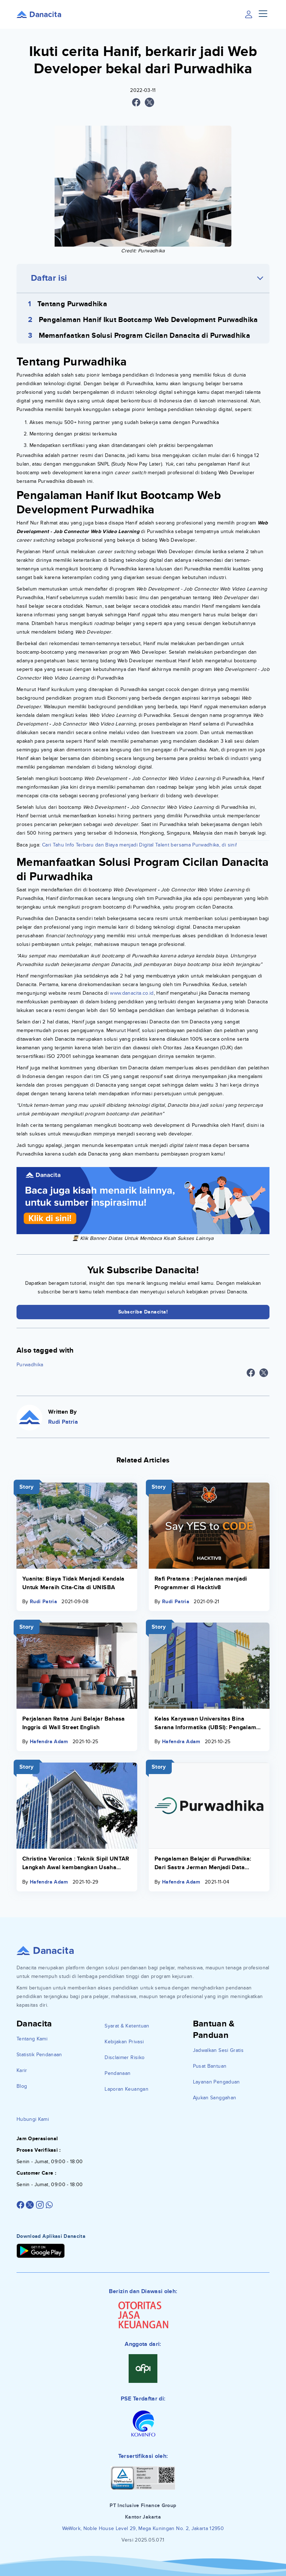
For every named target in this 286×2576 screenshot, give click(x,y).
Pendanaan (117, 2073)
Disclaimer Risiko (124, 2057)
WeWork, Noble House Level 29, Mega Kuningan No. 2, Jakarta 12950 (143, 2528)
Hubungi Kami (33, 2119)
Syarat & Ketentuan (127, 2026)
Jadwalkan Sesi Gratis (218, 2050)
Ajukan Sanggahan (214, 2098)
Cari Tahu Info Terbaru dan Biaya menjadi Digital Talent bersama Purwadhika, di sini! (139, 845)
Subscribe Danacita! (143, 1312)
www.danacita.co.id (131, 993)
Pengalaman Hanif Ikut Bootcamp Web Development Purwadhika (148, 320)
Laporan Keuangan (126, 2089)
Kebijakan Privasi (124, 2042)
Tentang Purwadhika (72, 304)
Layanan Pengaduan (216, 2082)
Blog (22, 2086)
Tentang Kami (32, 2039)
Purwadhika (30, 1365)
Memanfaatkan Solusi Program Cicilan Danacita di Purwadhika (144, 335)
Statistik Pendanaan (39, 2055)
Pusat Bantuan (210, 2066)
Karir (22, 2070)
